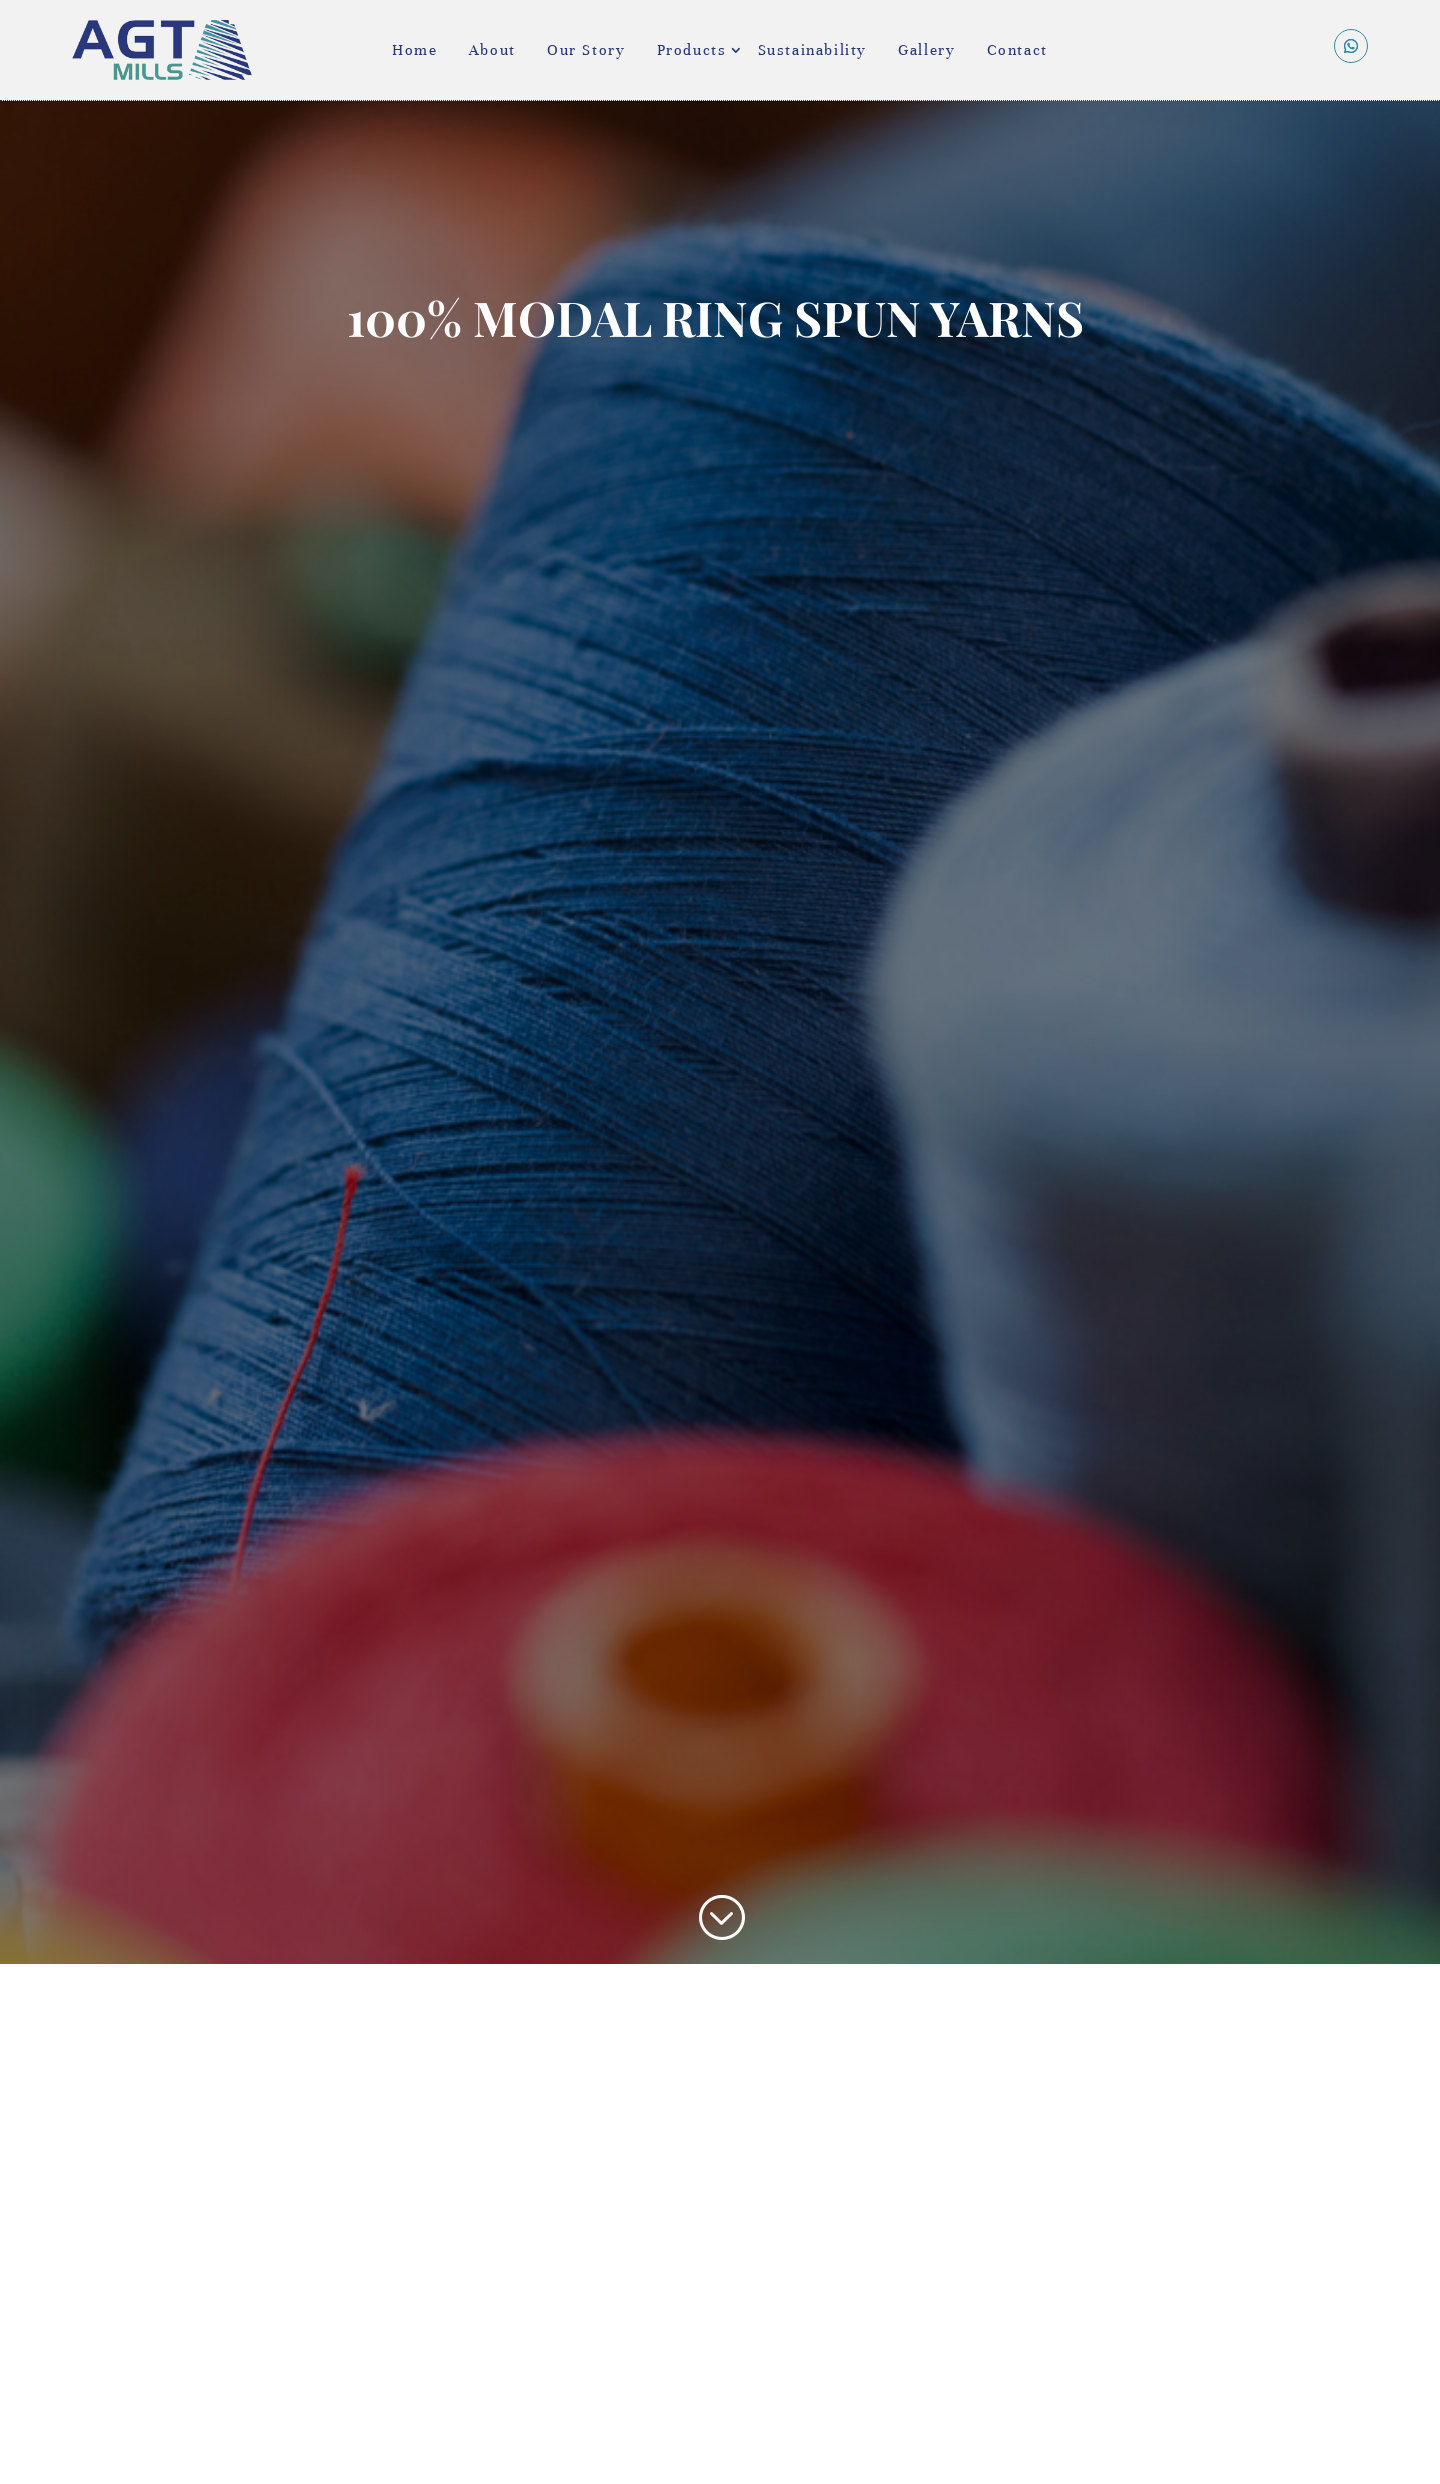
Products (692, 50)
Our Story (586, 50)
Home (414, 50)
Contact (1017, 50)
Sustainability (812, 50)
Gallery (926, 50)
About (492, 50)
